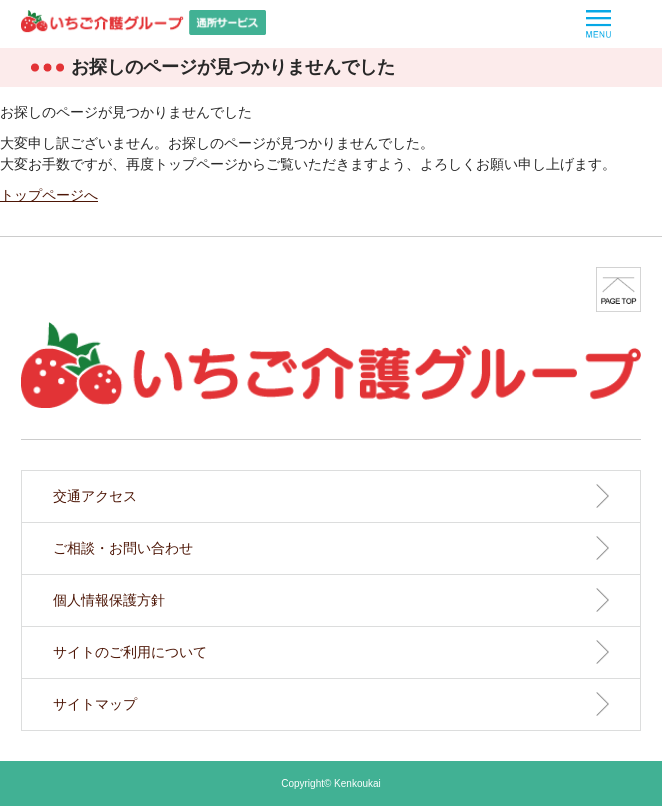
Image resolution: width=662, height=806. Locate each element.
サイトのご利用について (130, 652)
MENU (598, 24)
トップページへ (49, 195)
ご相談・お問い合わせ (123, 548)
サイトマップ (95, 704)
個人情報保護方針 (109, 600)
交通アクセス (95, 496)
